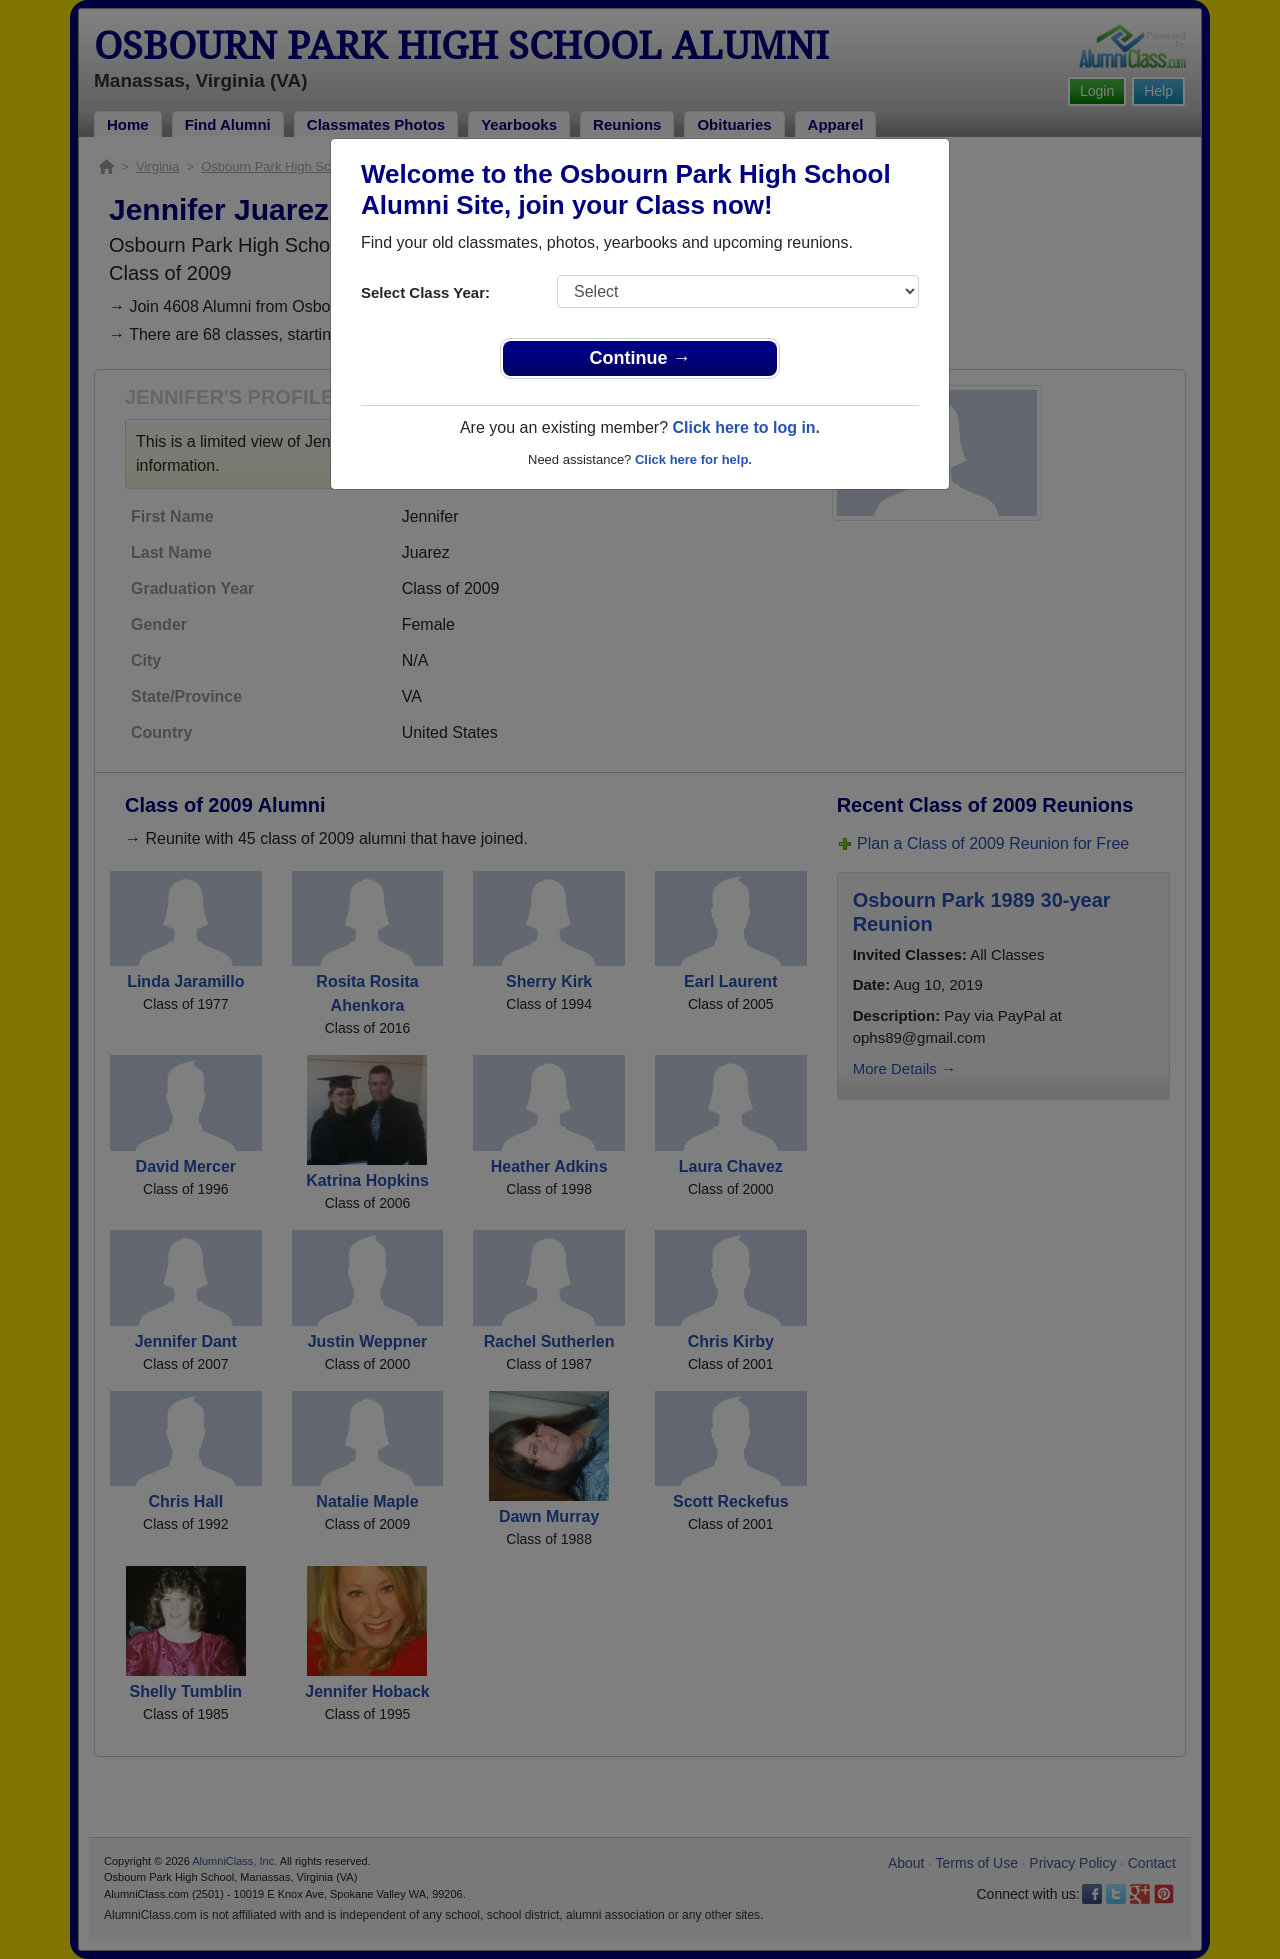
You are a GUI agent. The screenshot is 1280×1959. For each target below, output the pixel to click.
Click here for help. (693, 459)
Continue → (640, 358)
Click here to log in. (746, 427)
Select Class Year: (425, 292)
